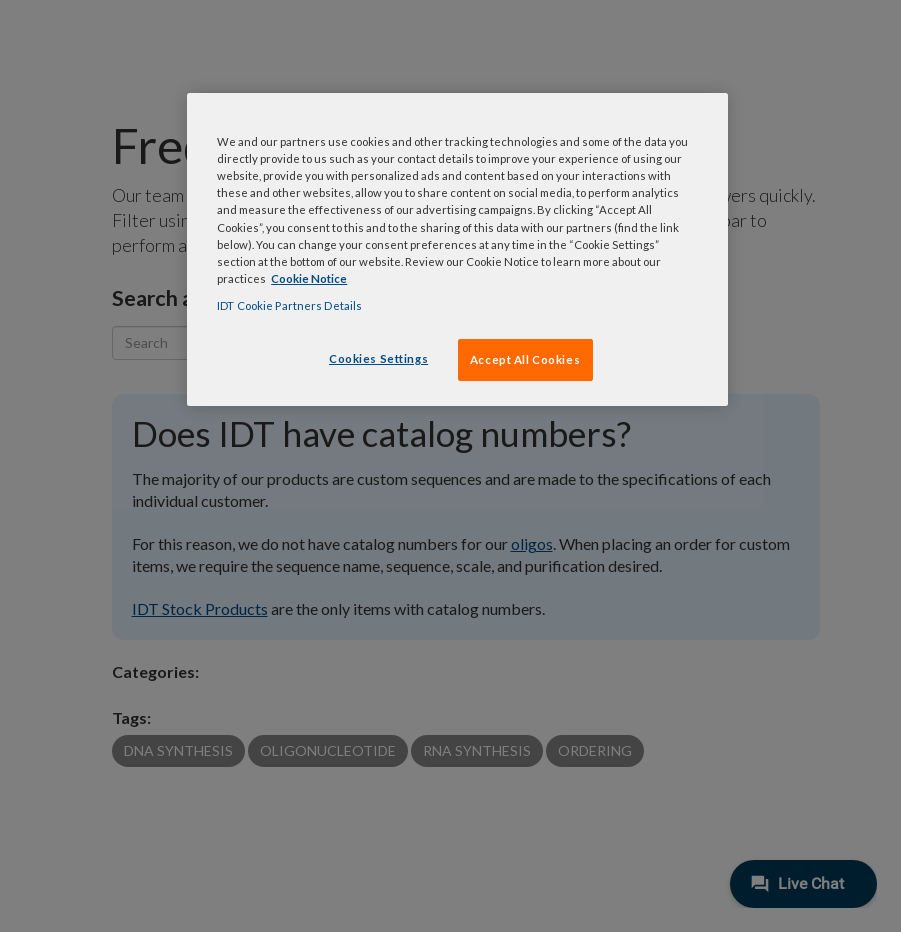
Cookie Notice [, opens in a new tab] (309, 278)
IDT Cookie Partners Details (289, 305)
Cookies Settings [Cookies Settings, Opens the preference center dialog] (378, 358)
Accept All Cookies (525, 359)
